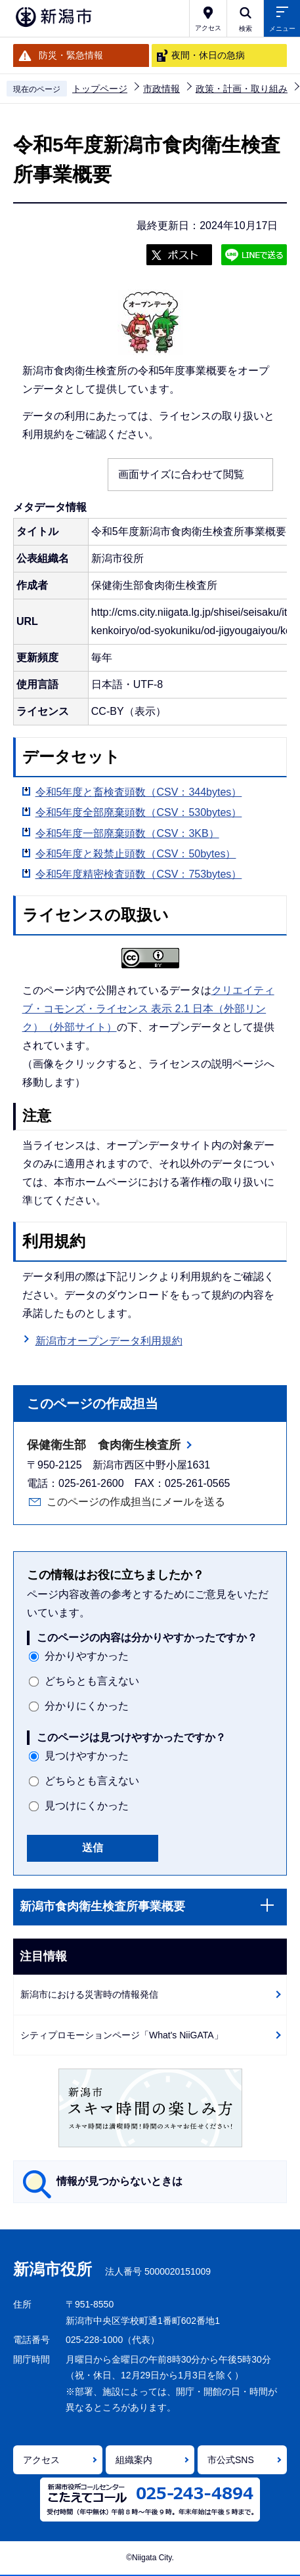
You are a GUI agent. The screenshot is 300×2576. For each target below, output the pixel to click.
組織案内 (134, 2460)
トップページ (99, 88)
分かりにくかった (87, 1705)
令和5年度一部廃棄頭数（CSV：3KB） (127, 833)
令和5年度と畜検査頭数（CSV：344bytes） (138, 792)
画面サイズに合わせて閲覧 (181, 474)
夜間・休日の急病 (208, 55)
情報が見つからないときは (119, 2181)
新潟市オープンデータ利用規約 (108, 1340)
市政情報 (161, 88)
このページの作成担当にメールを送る (136, 1501)
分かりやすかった (87, 1656)
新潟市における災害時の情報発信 (89, 1994)
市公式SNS (230, 2460)
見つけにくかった (87, 1805)
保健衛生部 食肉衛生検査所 (104, 1444)
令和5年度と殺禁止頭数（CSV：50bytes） (135, 853)
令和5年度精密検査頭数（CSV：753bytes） (138, 874)
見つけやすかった (87, 1755)
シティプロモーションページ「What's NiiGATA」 (121, 2035)
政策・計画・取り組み (242, 88)
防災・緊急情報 (71, 55)
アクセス (41, 2460)
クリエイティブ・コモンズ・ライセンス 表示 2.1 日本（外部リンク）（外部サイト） (148, 1009)
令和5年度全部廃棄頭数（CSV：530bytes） (138, 812)
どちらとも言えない (92, 1680)
